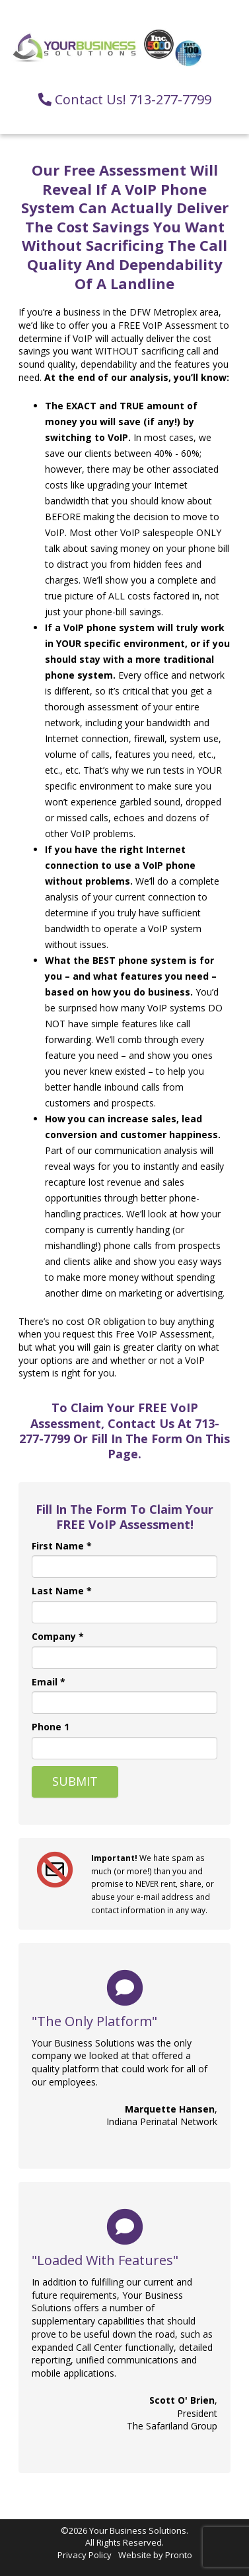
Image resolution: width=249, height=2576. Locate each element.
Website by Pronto (155, 2555)
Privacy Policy (84, 2555)
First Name (62, 1546)
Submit (75, 1781)
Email (48, 1682)
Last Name (62, 1590)
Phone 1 (50, 1726)
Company (58, 1636)
